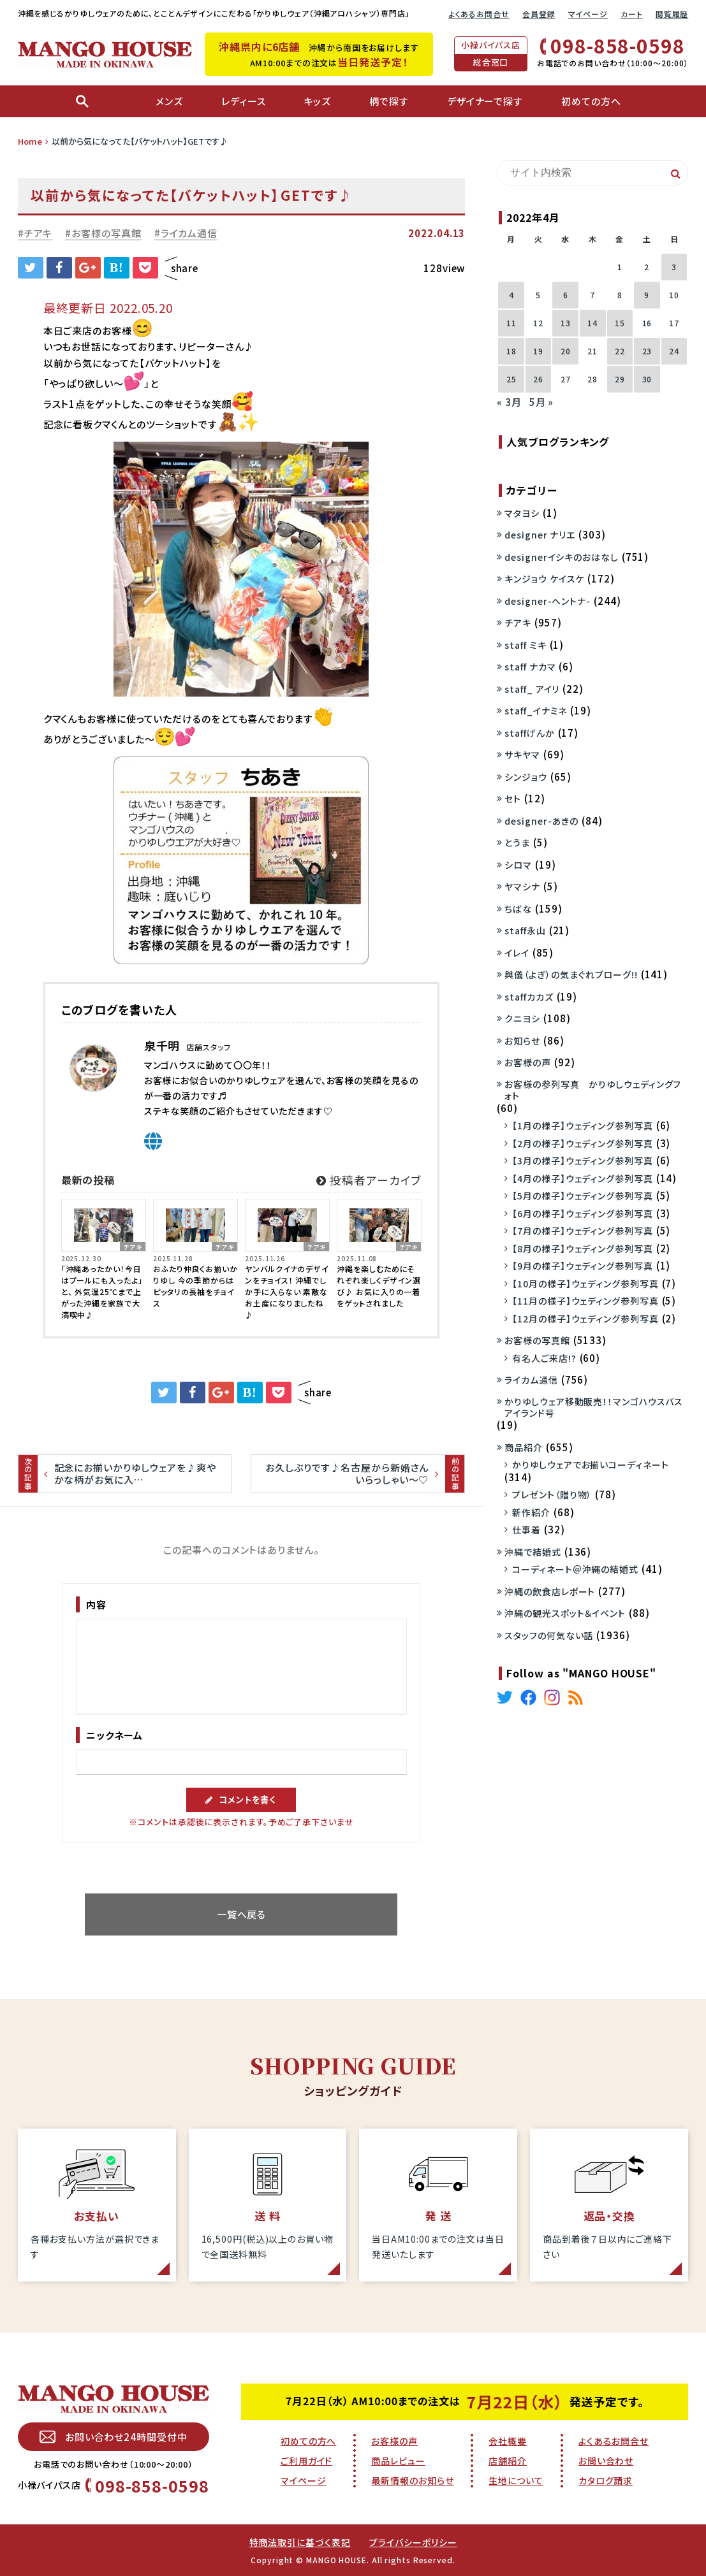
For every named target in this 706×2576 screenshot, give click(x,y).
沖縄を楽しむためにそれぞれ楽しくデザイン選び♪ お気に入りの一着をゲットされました (379, 1285)
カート (632, 13)
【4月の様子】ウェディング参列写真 (582, 1178)
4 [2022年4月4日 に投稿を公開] (511, 294)
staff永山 (524, 930)
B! (117, 268)
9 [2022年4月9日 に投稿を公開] (646, 294)
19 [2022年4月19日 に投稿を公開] (538, 350)
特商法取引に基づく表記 (300, 2542)
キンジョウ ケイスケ (544, 578)
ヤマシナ (522, 886)
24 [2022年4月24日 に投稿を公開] (674, 350)
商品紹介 (523, 1447)
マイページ (588, 13)
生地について (516, 2480)
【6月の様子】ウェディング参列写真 (582, 1213)
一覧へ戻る (242, 1914)
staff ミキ (525, 645)
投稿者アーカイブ (369, 1180)
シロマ (518, 865)
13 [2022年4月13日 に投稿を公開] (566, 322)
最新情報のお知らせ (412, 2480)
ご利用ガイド (306, 2460)
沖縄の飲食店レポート (549, 1591)
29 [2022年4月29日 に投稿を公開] (620, 378)
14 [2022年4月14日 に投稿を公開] (592, 322)
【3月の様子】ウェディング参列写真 (582, 1160)
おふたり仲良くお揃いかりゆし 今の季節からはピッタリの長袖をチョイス (195, 1285)
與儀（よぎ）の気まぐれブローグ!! (570, 974)
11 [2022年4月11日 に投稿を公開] (511, 322)
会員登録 (538, 13)
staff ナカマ (529, 666)
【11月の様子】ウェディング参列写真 (585, 1300)
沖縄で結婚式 (532, 1552)
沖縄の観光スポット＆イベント (565, 1613)
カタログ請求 (605, 2480)
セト (512, 798)
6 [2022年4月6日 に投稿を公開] (565, 294)
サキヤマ (522, 754)
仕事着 (526, 1529)
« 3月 (509, 402)
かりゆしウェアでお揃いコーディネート (590, 1464)
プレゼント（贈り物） (552, 1494)
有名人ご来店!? (544, 1358)
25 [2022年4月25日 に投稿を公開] (511, 378)
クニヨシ (522, 1018)
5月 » (541, 402)
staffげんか (529, 733)
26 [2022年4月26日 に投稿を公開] (538, 378)
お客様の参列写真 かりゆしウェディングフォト (592, 1089)
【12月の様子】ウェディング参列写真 (585, 1318)
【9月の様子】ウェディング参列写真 (582, 1265)
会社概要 (508, 2441)
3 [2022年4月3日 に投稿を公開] (674, 266)
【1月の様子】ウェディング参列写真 (582, 1125)
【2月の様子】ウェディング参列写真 (582, 1143)
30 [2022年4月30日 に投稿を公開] (647, 378)
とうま (517, 842)
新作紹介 (531, 1512)
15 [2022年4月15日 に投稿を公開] (620, 322)
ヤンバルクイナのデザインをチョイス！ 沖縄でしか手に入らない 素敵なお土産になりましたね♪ (287, 1291)
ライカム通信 (189, 233)
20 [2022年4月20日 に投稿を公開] (566, 350)
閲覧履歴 (672, 13)
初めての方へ (308, 2441)
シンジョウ (525, 777)
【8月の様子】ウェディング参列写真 (582, 1248)
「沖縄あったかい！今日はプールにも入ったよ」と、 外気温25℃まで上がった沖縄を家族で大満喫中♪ (102, 1291)
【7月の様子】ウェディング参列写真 (582, 1230)
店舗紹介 (508, 2460)
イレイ (516, 953)
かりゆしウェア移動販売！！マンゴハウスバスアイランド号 (593, 1407)
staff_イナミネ (535, 710)
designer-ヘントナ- (547, 601)
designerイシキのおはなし (561, 557)
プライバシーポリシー (413, 2542)
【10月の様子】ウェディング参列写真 (585, 1283)
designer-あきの (541, 821)
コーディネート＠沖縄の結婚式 (575, 1569)
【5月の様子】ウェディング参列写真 (582, 1195)
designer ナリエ (539, 534)
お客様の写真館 (106, 233)
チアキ (38, 233)
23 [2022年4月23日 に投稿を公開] (647, 350)
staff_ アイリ (531, 689)
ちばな (518, 909)
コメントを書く (241, 1799)
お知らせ (522, 1040)
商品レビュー (398, 2460)
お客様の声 (527, 1062)
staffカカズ (528, 996)
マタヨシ (522, 513)
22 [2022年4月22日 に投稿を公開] (620, 350)
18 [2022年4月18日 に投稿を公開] (511, 350)
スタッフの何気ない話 (548, 1635)
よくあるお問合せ (479, 13)
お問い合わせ (605, 2460)
